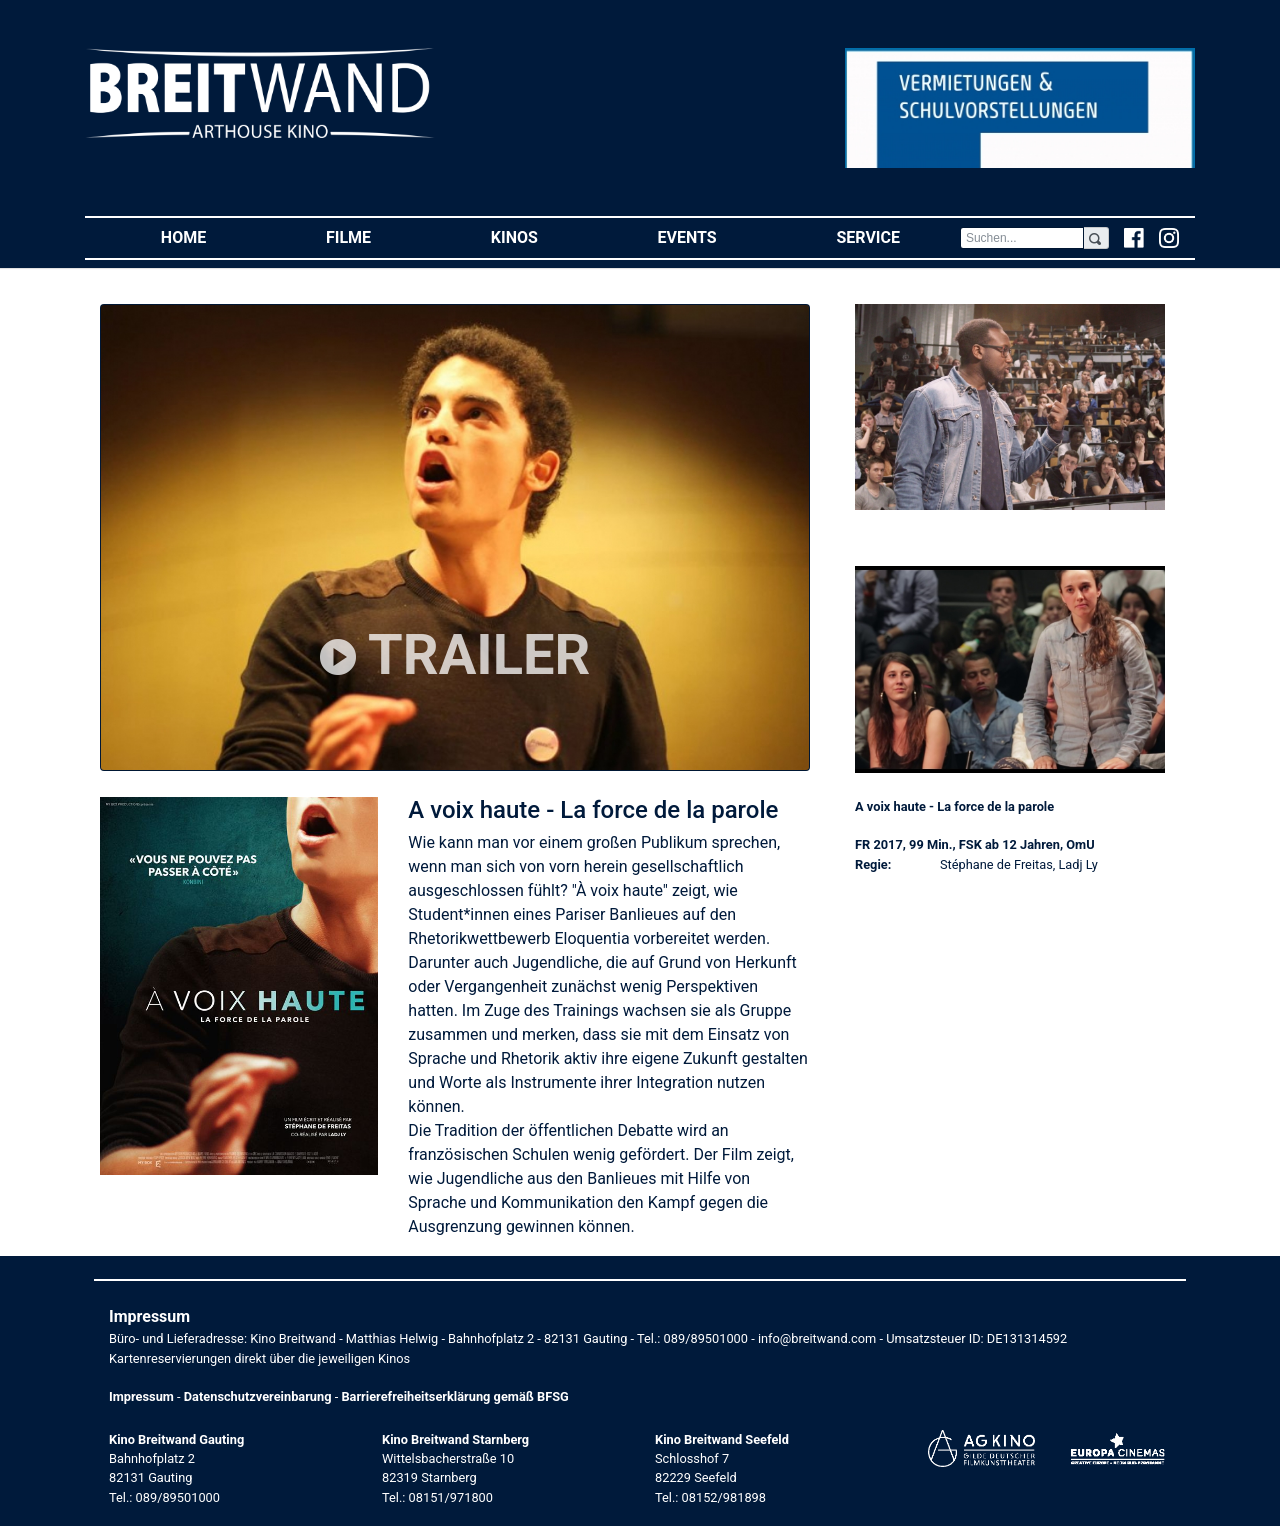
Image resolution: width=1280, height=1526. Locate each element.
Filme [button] (378, 236)
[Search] (1022, 238)
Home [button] (213, 236)
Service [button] (897, 236)
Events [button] (717, 236)
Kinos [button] (544, 236)
